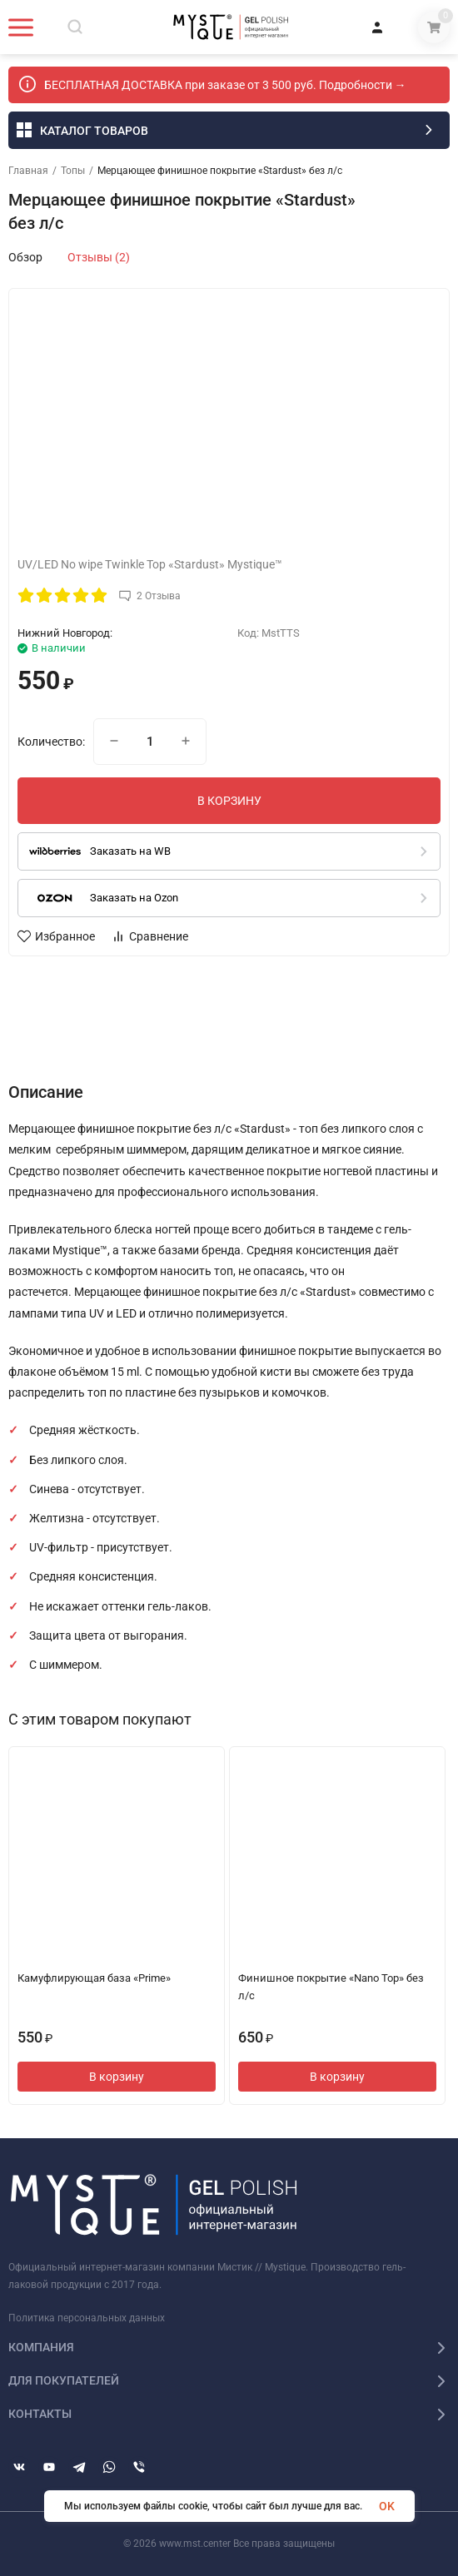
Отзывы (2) (98, 257)
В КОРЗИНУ (229, 800)
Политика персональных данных (86, 2318)
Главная (28, 171)
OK (387, 2506)
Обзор (25, 257)
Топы (73, 171)
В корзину (116, 2076)
